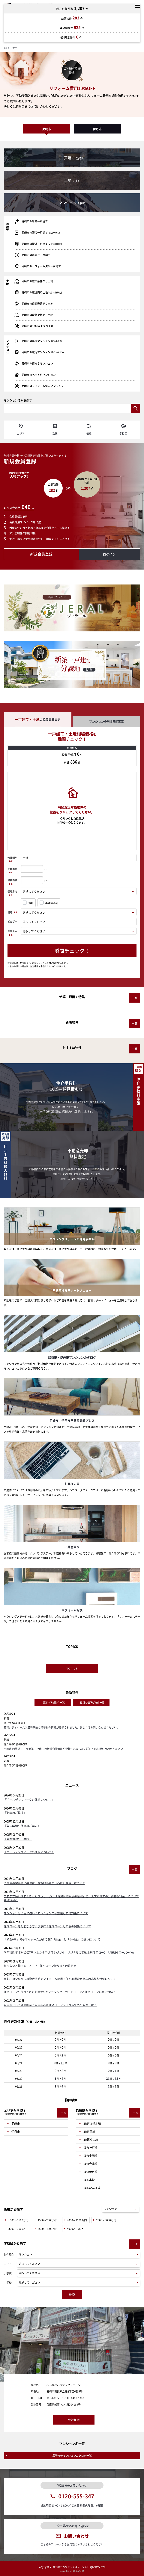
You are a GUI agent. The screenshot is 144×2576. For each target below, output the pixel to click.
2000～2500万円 (77, 2220)
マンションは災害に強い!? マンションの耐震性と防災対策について (46, 1913)
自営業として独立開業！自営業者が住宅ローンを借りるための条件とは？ (50, 2005)
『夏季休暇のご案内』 (18, 1839)
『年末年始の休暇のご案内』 (22, 1826)
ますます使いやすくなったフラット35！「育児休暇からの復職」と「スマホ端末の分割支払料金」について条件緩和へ (71, 1898)
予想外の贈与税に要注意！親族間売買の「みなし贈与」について (44, 1883)
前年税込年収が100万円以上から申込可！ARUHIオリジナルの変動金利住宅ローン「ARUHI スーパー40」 (70, 1952)
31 (108, 2078)
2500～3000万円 (106, 2220)
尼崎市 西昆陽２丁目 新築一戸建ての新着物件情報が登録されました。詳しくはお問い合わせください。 (65, 1749)
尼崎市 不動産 (10, 47)
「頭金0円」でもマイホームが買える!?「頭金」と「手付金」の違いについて (52, 1939)
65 (116, 2078)
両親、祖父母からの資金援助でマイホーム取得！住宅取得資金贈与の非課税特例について (60, 1979)
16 (62, 2063)
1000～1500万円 (18, 2220)
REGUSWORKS (78, 2570)
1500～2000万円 (48, 2220)
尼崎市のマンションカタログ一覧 (72, 2455)
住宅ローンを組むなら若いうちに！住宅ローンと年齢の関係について (47, 1926)
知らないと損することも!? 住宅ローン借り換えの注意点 (40, 1966)
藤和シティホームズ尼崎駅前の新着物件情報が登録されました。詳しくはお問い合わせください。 (61, 1727)
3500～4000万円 (48, 2228)
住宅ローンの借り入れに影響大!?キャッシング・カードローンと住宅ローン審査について (60, 1992)
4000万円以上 (75, 2228)
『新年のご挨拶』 (15, 1813)
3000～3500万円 (18, 2228)
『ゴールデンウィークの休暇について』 (29, 1800)
